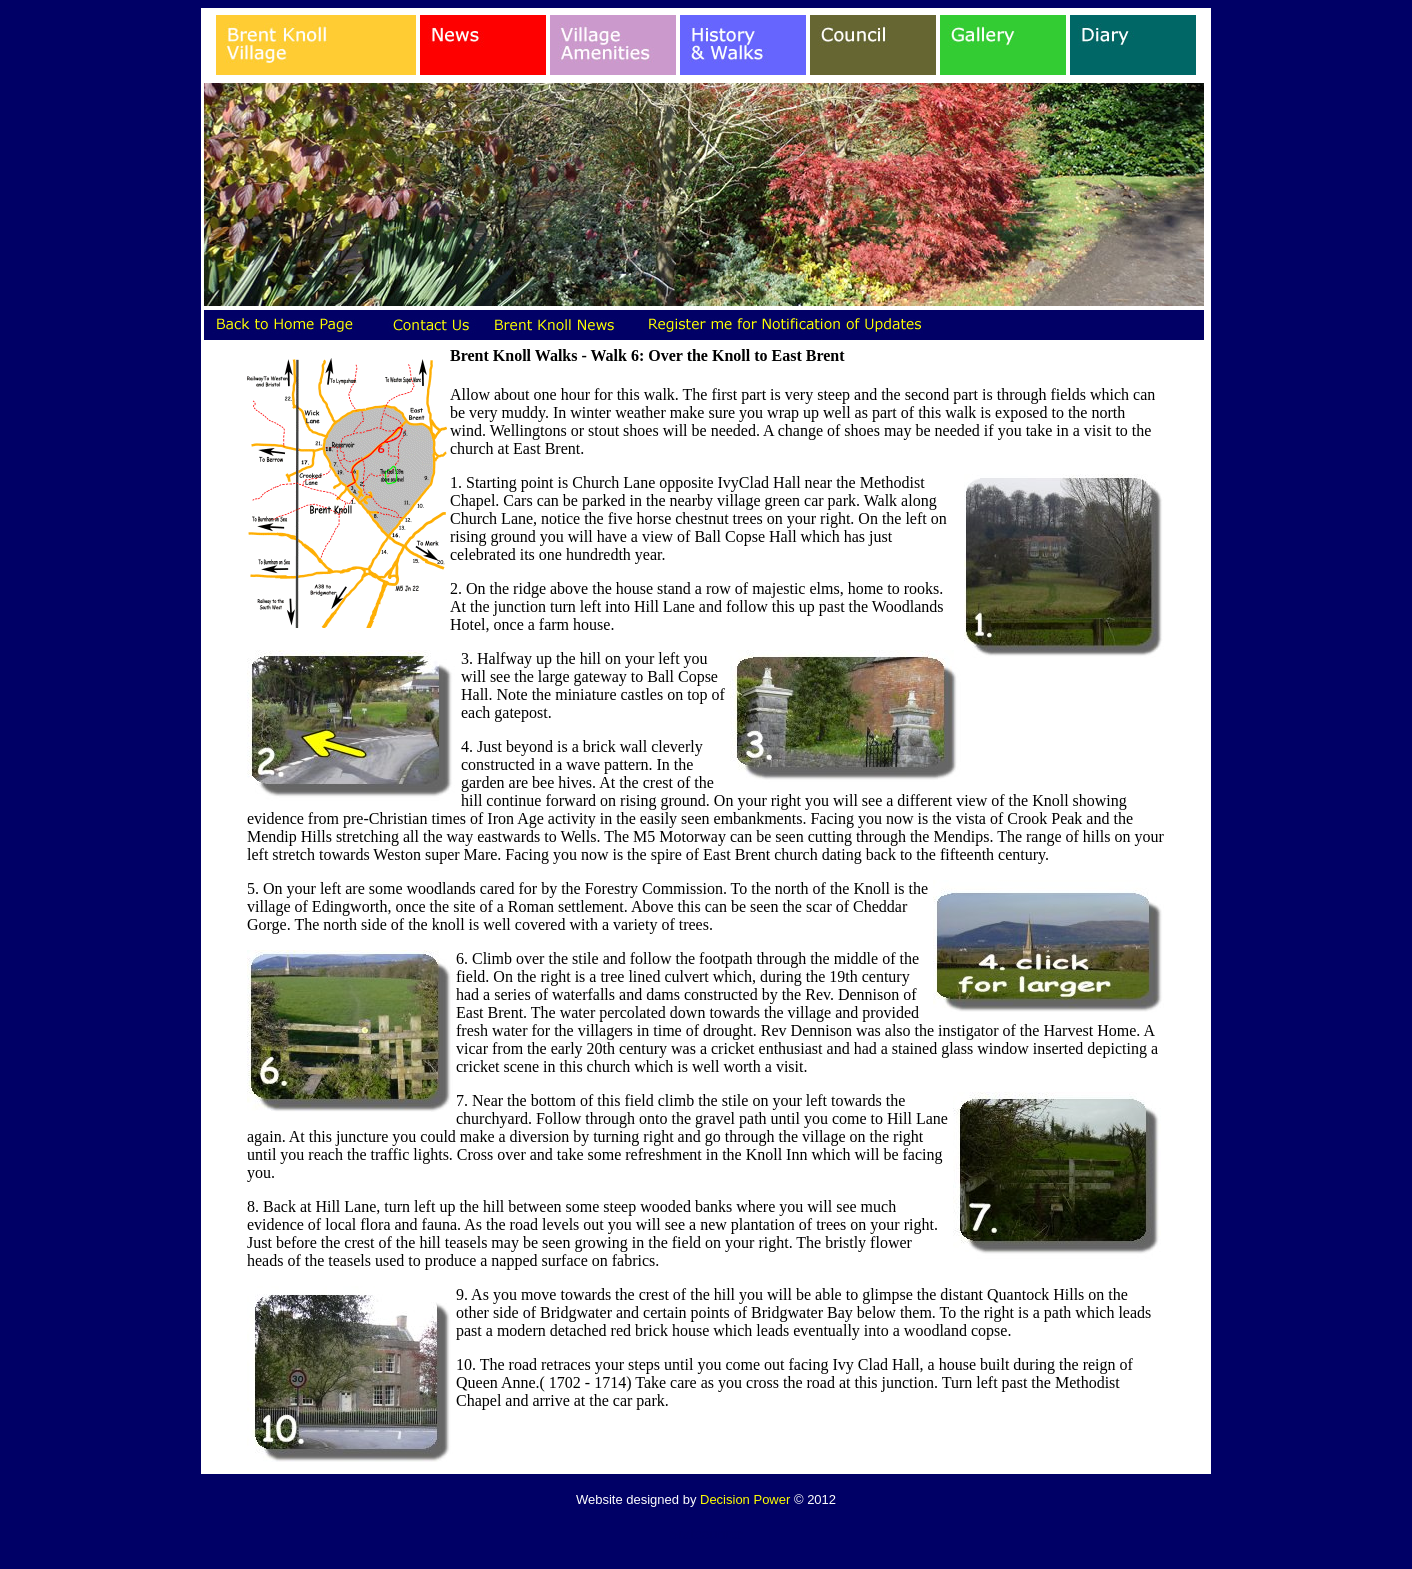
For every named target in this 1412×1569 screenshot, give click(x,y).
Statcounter (706, 1533)
